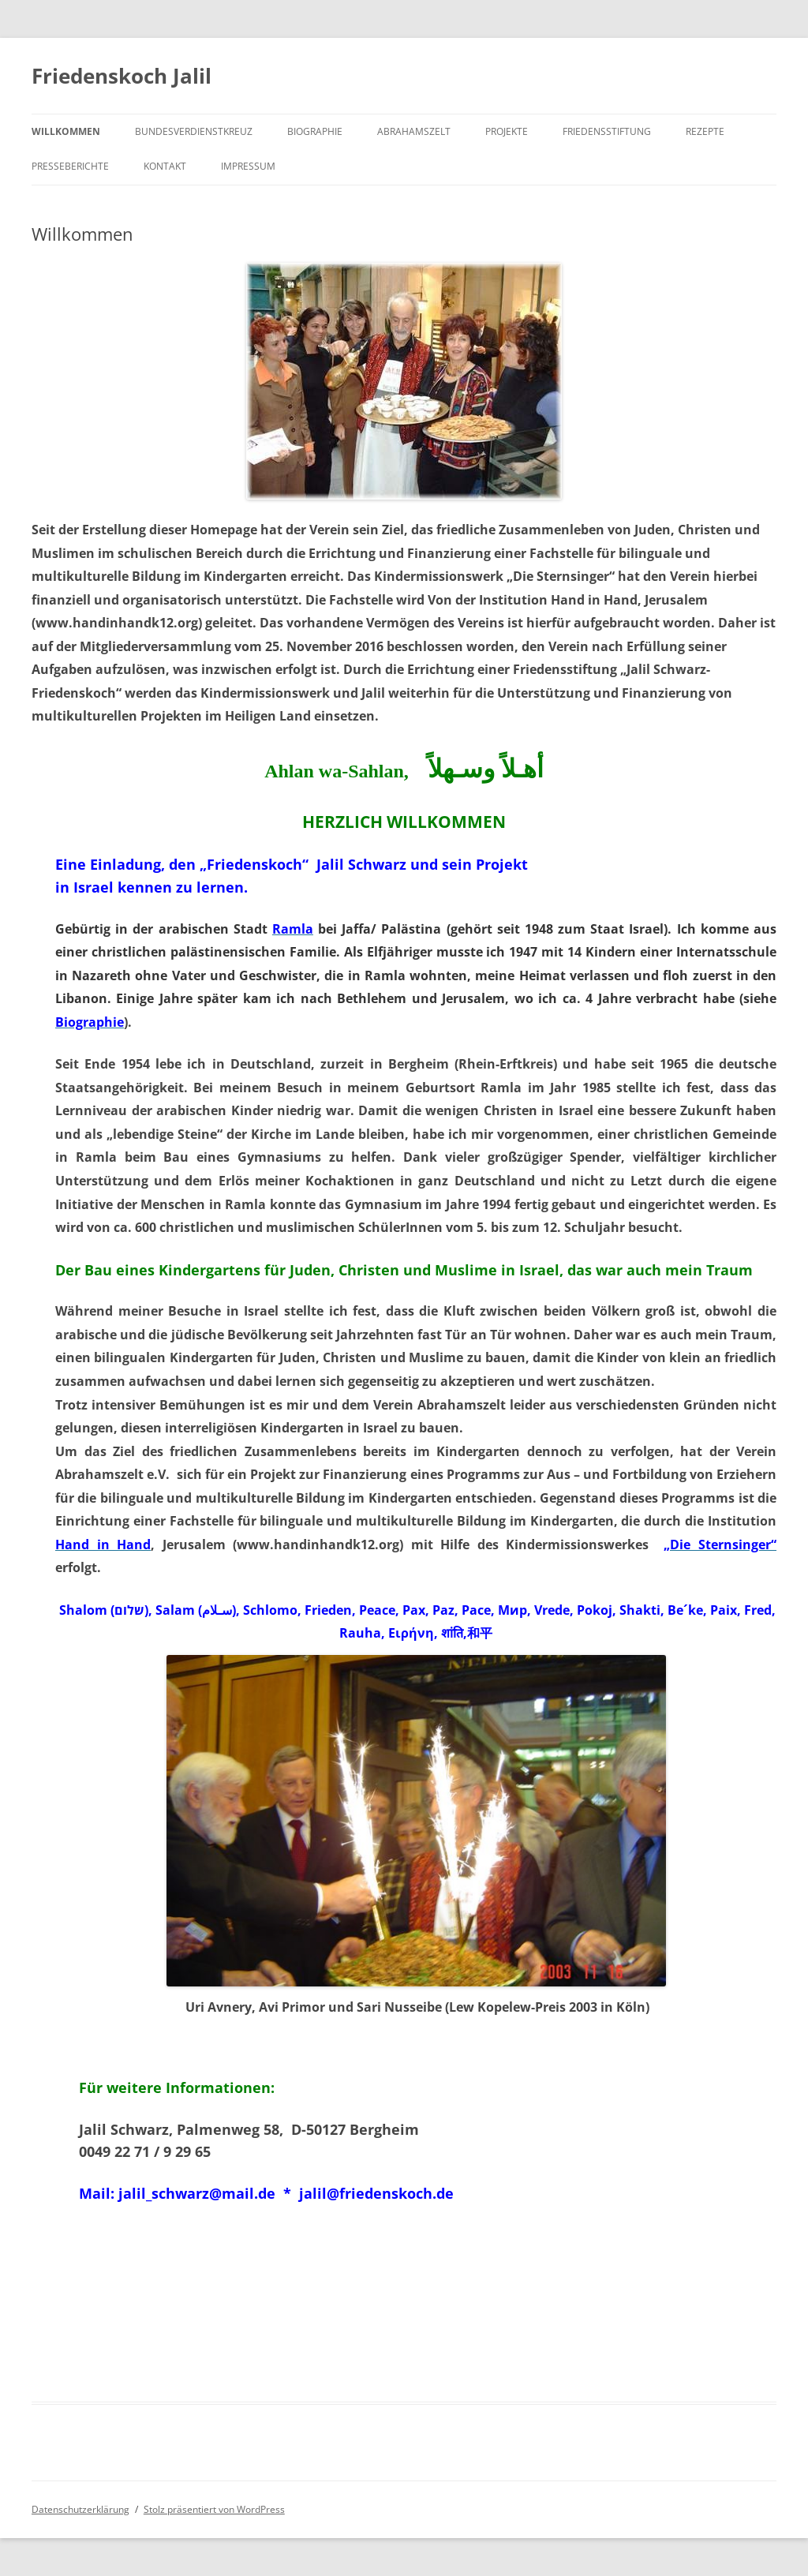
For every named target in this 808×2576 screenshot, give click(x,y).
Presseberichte (70, 166)
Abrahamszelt (414, 131)
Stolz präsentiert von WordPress (214, 2509)
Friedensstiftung (607, 131)
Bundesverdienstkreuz (193, 131)
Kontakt (165, 166)
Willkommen (66, 131)
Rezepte (705, 131)
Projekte (506, 131)
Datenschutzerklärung (80, 2509)
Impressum (248, 166)
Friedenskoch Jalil (121, 76)
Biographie (314, 131)
